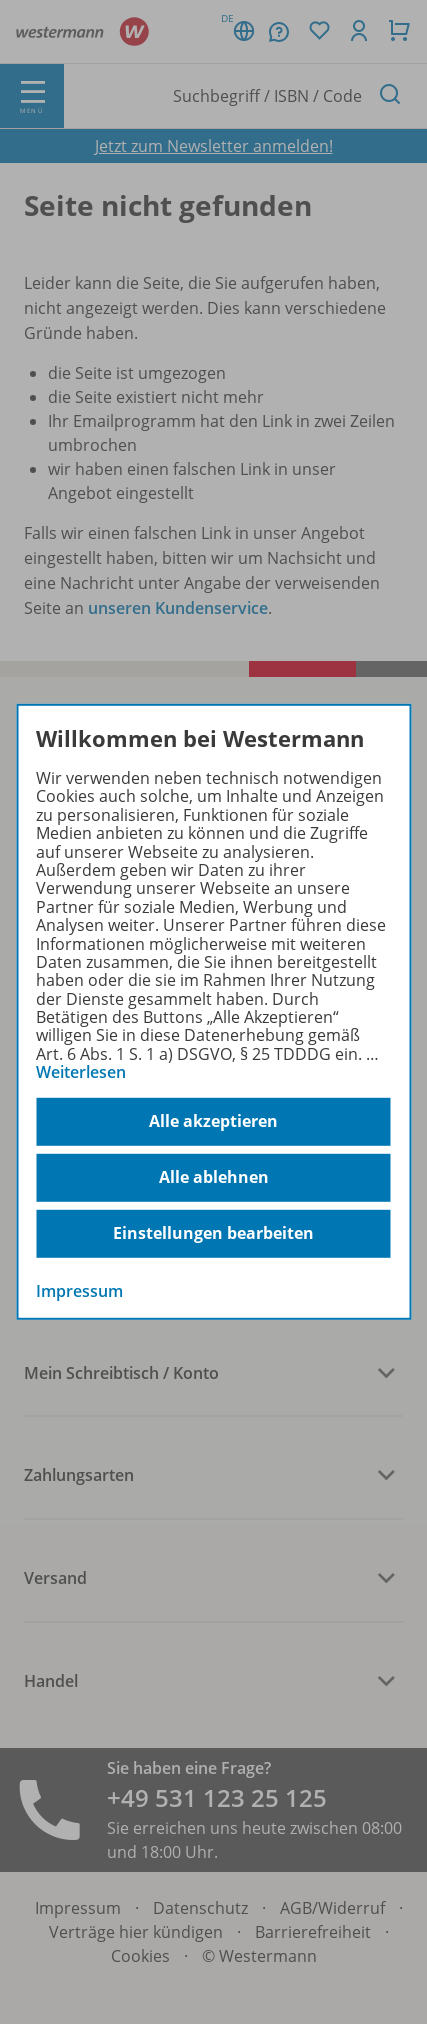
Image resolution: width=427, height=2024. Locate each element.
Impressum (79, 1290)
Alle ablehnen (214, 1177)
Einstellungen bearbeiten (213, 1233)
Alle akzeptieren (213, 1121)
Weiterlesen (81, 1072)
